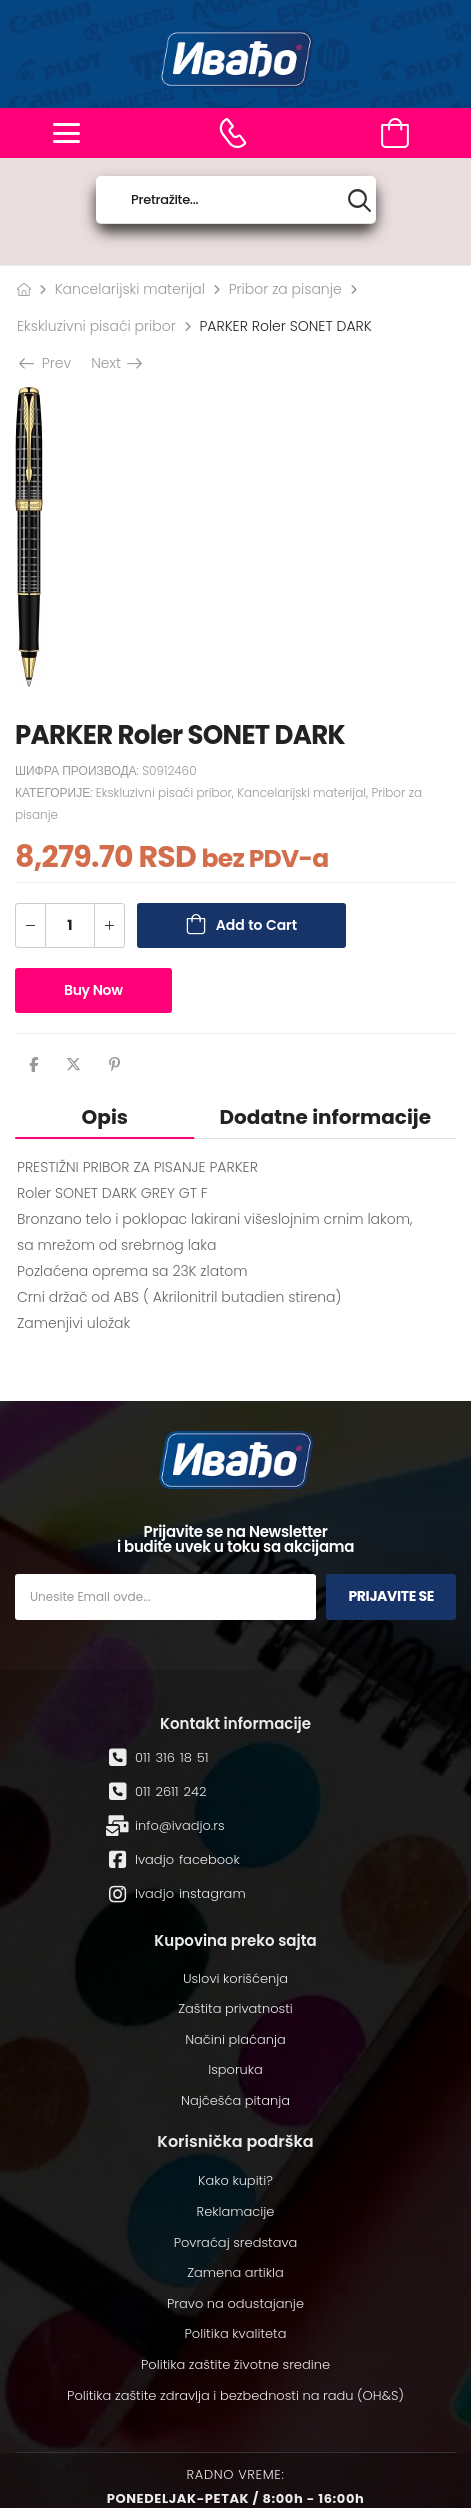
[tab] (105, 1116)
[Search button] (359, 200)
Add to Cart (256, 925)
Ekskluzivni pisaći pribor (96, 326)
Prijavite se (391, 1596)
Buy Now (93, 990)
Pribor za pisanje (285, 289)
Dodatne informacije (325, 1117)
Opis (105, 1117)
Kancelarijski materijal (130, 289)
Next (115, 363)
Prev (47, 363)
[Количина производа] (70, 925)
